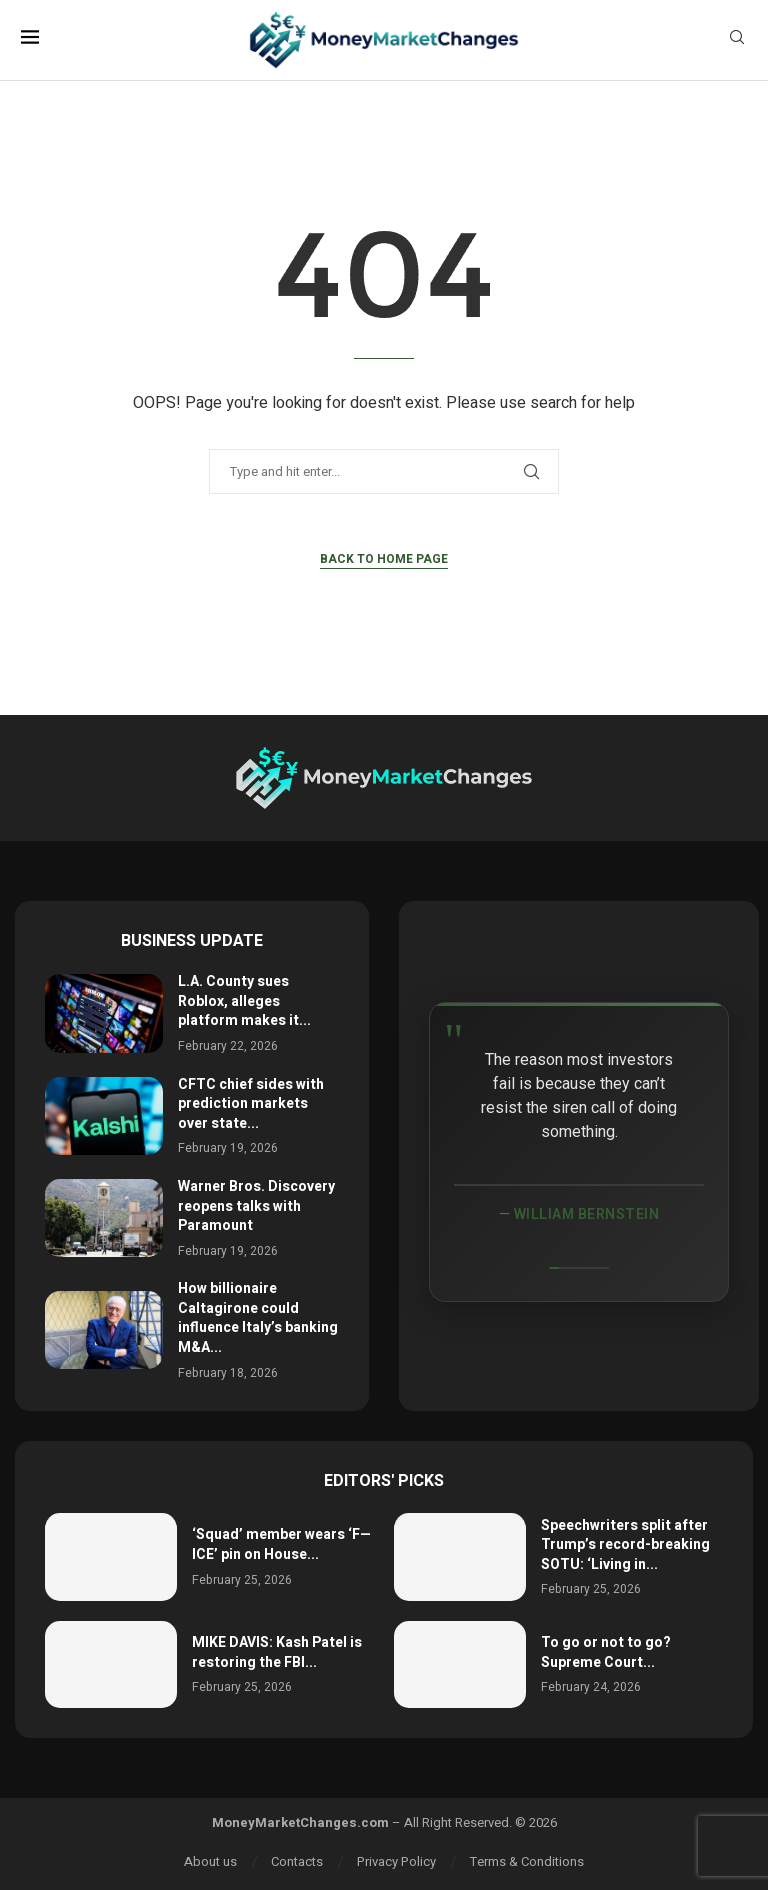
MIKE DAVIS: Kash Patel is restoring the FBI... (277, 1652)
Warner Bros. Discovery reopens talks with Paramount (256, 1206)
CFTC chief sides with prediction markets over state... (251, 1104)
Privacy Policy (396, 1861)
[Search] (737, 40)
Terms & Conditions (527, 1861)
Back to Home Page (384, 559)
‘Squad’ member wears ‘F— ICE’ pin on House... (281, 1544)
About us (210, 1861)
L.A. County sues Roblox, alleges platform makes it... (244, 1001)
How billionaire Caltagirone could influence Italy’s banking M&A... (258, 1318)
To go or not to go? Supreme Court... (606, 1652)
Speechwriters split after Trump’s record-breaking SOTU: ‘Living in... (625, 1545)
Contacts (297, 1861)
